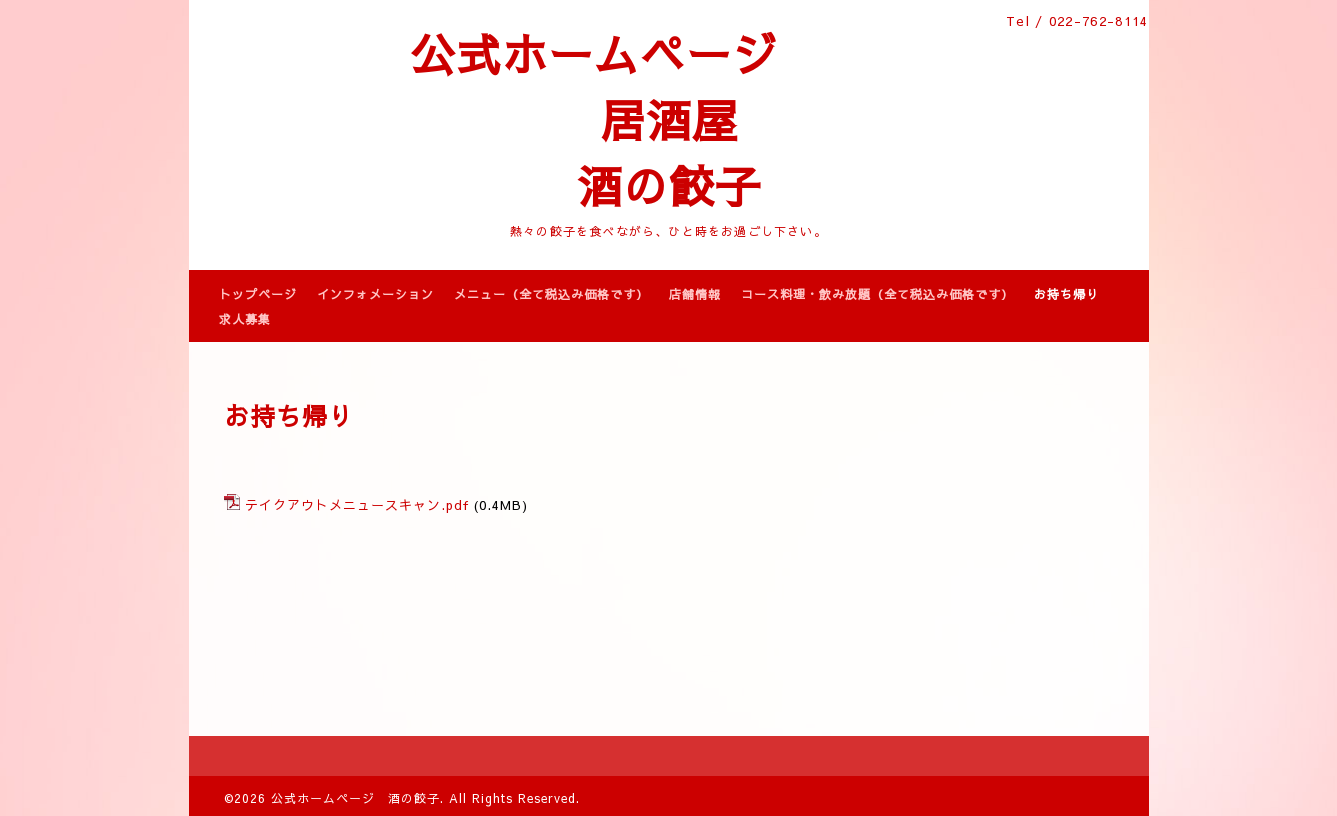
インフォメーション (375, 294)
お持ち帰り (1066, 294)
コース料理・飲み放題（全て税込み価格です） (877, 294)
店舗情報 (695, 294)
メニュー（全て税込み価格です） (551, 294)
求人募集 (245, 319)
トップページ (258, 294)
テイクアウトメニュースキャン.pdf (357, 505)
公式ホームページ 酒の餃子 (355, 798)
